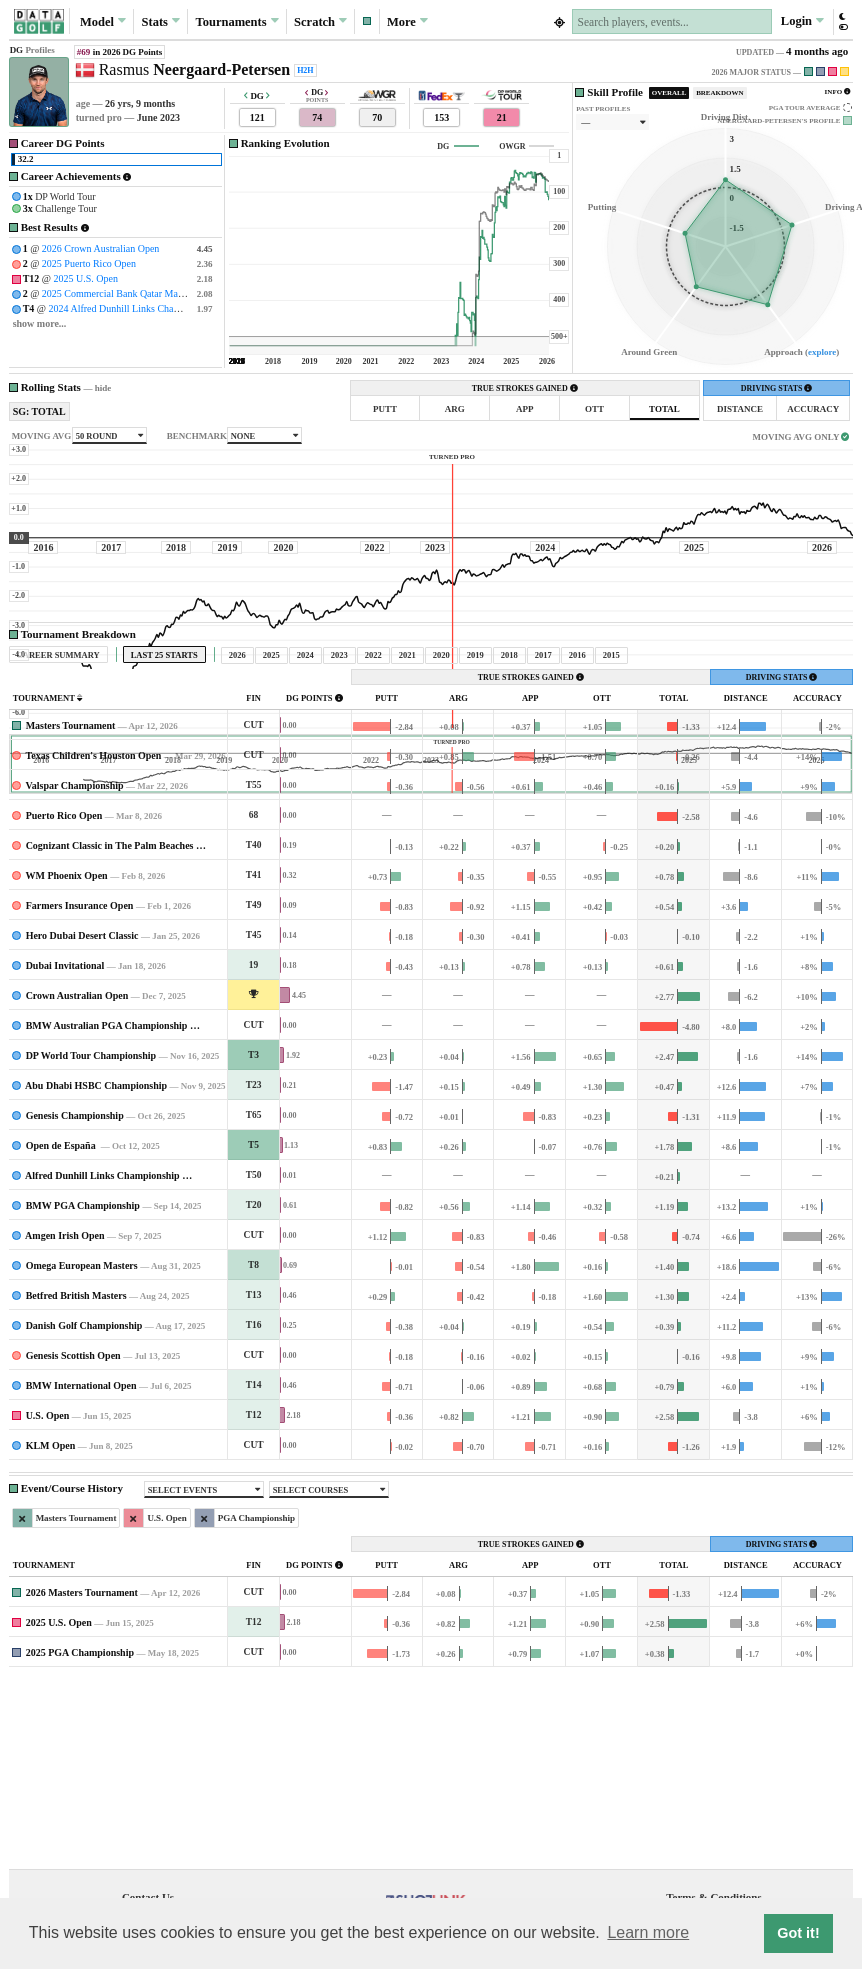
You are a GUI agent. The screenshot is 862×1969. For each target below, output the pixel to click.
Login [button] (802, 21)
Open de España (62, 1332)
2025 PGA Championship (80, 1839)
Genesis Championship (75, 1302)
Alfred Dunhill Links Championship (102, 1362)
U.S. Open (48, 1602)
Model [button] (103, 21)
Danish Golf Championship (84, 1512)
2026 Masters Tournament (82, 1779)
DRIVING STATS (777, 388)
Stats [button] (161, 21)
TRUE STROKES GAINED (525, 388)
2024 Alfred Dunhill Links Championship (132, 308)
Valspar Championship (74, 972)
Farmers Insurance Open (80, 1092)
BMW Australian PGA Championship (107, 1212)
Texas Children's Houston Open (93, 942)
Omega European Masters (82, 1452)
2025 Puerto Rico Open (89, 263)
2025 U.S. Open (86, 278)
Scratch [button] (320, 21)
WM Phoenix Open (66, 1062)
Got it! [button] (798, 1933)
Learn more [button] (648, 1932)
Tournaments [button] (236, 21)
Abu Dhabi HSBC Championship (96, 1272)
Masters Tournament (71, 912)
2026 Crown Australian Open (101, 248)
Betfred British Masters (76, 1482)
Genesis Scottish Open (73, 1542)
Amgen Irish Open (64, 1422)
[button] (366, 21)
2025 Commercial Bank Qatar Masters (119, 293)
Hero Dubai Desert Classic (82, 1122)
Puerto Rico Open (64, 1002)
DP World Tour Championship (91, 1242)
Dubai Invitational (65, 1152)
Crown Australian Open (77, 1182)
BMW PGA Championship (83, 1392)
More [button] (407, 21)
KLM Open (51, 1632)
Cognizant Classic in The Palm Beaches (110, 1032)
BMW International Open (81, 1572)
